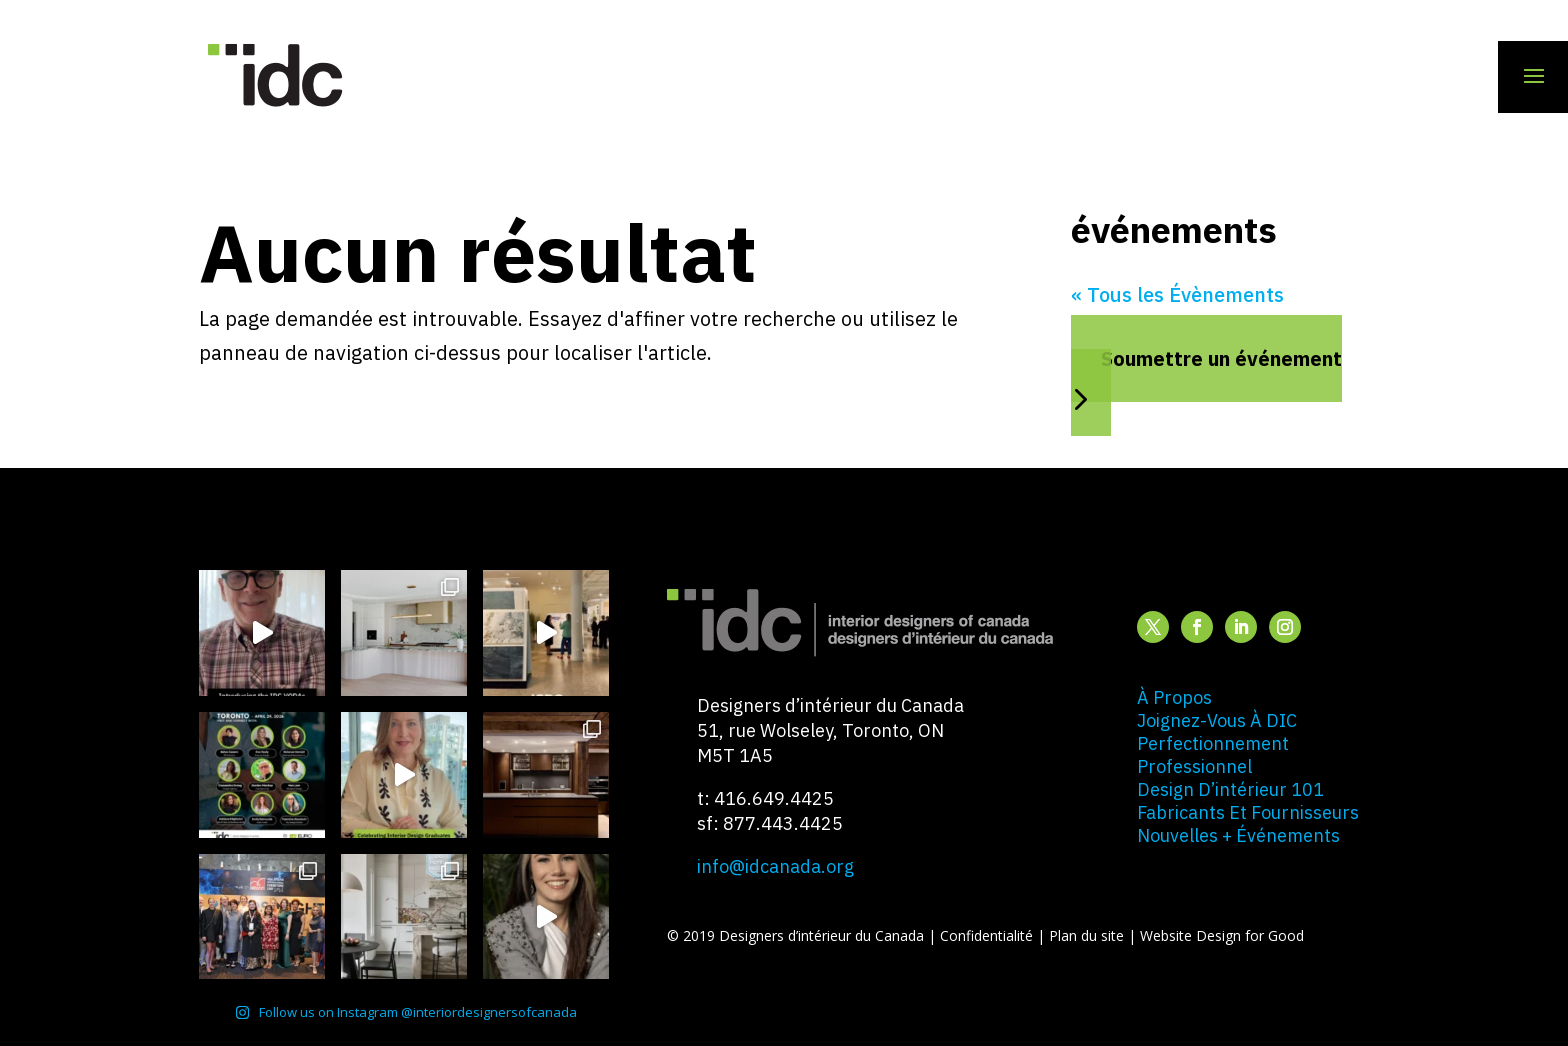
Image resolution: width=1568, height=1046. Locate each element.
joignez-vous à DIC (1217, 720)
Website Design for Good (1222, 935)
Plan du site (1088, 935)
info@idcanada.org (775, 866)
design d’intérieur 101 (1230, 789)
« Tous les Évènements (1177, 294)
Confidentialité (988, 935)
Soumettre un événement (1221, 358)
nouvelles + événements (1238, 835)
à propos (1174, 697)
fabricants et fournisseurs (1248, 812)
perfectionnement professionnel (1213, 755)
